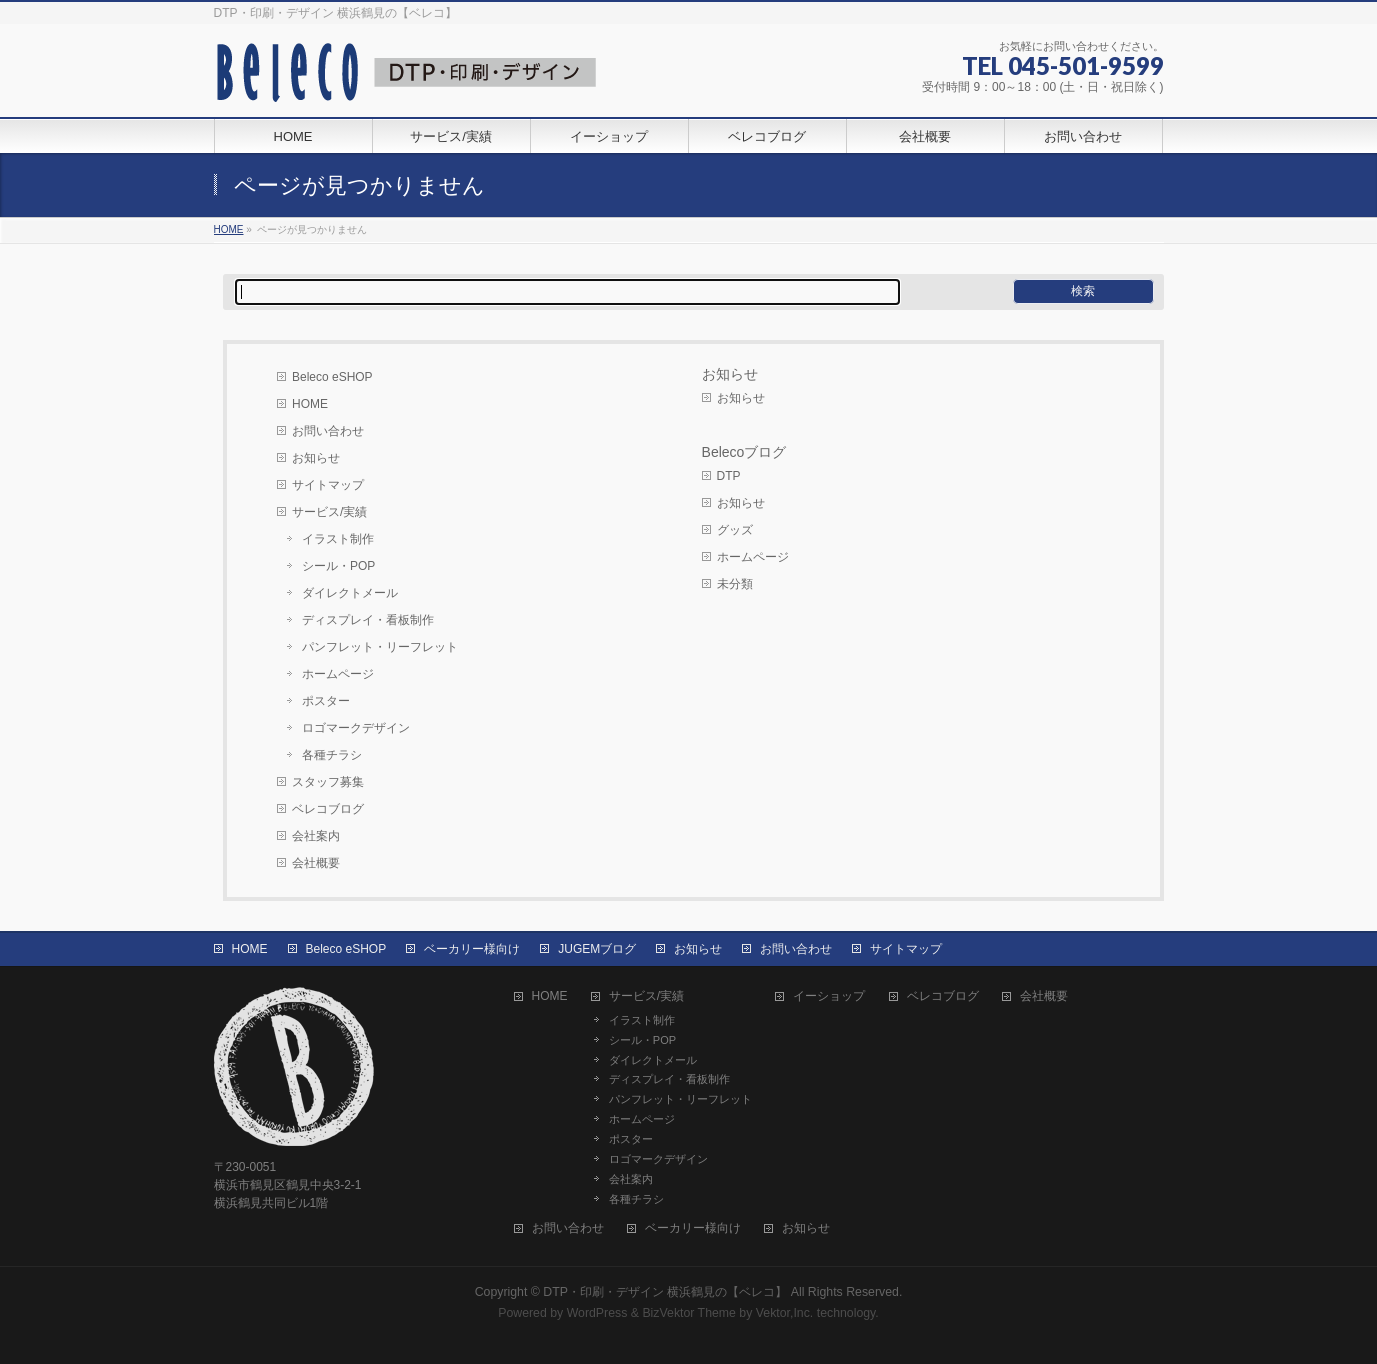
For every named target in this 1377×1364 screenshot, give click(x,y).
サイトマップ (328, 485)
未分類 (735, 584)
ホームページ (338, 674)
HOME (310, 404)
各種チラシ (332, 755)
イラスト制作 (338, 539)
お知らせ (316, 458)
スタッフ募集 (328, 782)
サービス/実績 (329, 512)
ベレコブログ (328, 809)
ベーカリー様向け (472, 949)
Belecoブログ (744, 452)
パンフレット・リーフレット (380, 647)
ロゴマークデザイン (356, 728)
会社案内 (316, 836)
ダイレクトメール (350, 593)
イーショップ (829, 996)
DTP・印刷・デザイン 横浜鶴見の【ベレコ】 (665, 1292)
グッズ (735, 530)
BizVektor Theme (689, 1313)
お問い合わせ (328, 431)
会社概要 (316, 863)
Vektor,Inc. (785, 1313)
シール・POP (338, 566)
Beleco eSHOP (332, 377)
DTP (729, 476)
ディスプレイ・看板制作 (368, 620)
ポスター (326, 701)
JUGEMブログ (597, 949)
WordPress (597, 1313)
